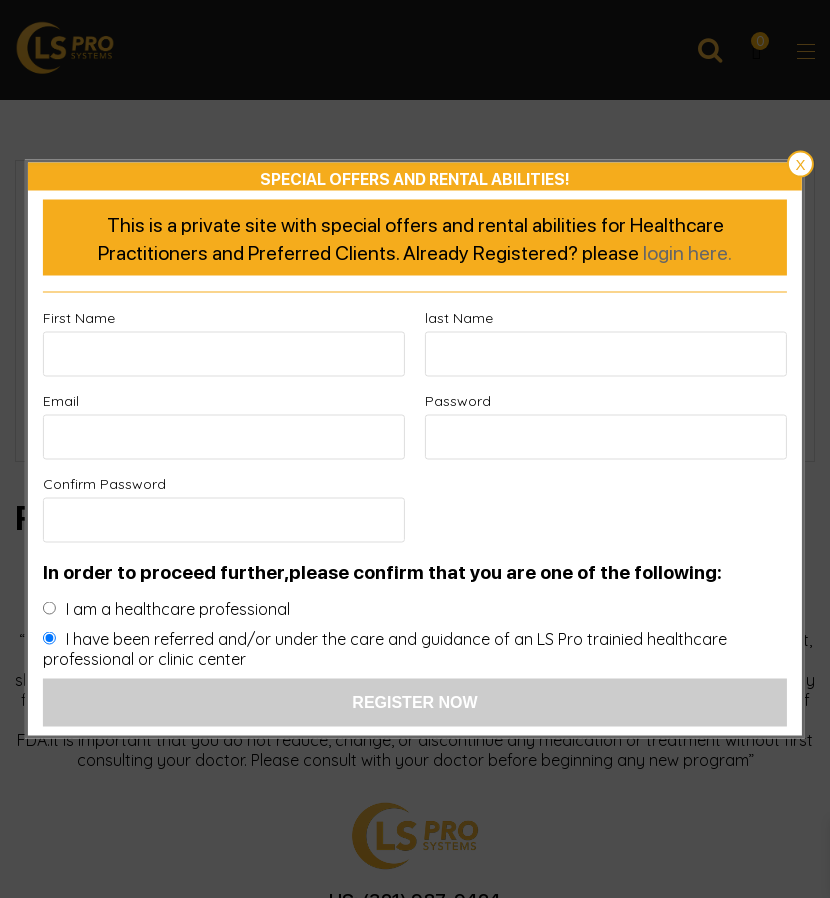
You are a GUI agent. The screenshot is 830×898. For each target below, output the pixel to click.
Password (458, 401)
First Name (79, 318)
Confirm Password (104, 484)
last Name (459, 318)
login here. (687, 252)
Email (61, 401)
